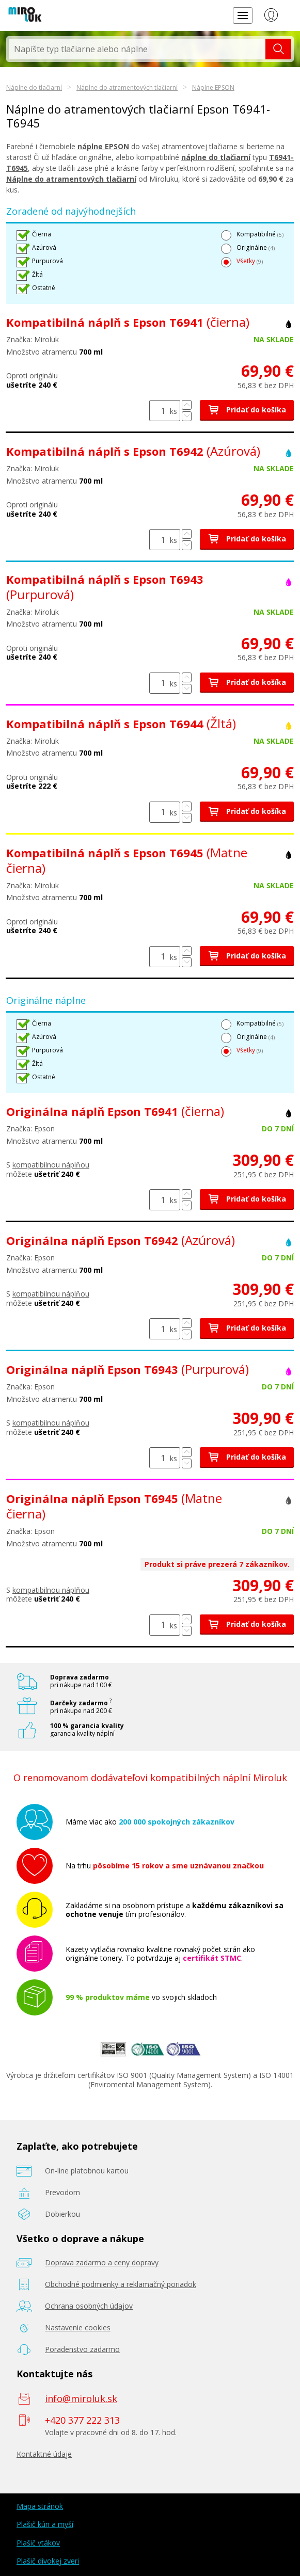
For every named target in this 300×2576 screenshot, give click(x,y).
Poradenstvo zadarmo (82, 2349)
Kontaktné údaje (44, 2454)
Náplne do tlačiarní (34, 87)
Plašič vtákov (38, 2543)
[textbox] (137, 49)
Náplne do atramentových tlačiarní (127, 87)
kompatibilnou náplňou (50, 1165)
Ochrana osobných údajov (89, 2306)
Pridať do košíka (247, 409)
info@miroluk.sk (81, 2398)
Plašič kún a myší (45, 2524)
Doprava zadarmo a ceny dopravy (102, 2262)
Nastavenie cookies (77, 2327)
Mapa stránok (40, 2506)
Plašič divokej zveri (48, 2561)
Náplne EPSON (213, 87)
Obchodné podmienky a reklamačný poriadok (120, 2284)
